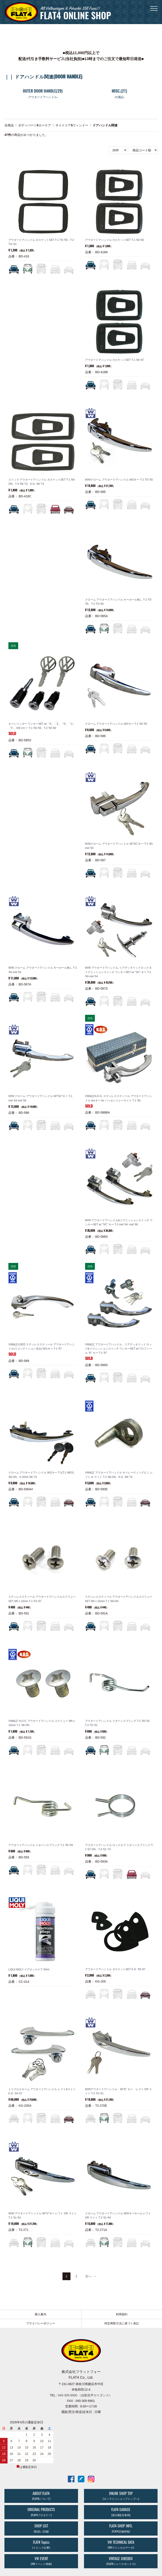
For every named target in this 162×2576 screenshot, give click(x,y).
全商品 (9, 125)
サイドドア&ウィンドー (71, 125)
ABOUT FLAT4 (41, 2495)
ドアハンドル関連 (105, 125)
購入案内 (40, 2314)
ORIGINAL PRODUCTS (41, 2512)
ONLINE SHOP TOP (121, 2495)
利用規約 (121, 2314)
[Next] (90, 2276)
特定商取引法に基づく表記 (121, 2323)
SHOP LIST (41, 2528)
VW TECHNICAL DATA (120, 2544)
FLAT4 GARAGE (120, 2512)
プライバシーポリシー (40, 2323)
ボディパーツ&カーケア (34, 125)
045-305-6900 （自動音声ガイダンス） (85, 2395)
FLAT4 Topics (41, 2544)
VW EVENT (41, 2561)
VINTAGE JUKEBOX (120, 2561)
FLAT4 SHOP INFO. (121, 2528)
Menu (154, 6)
